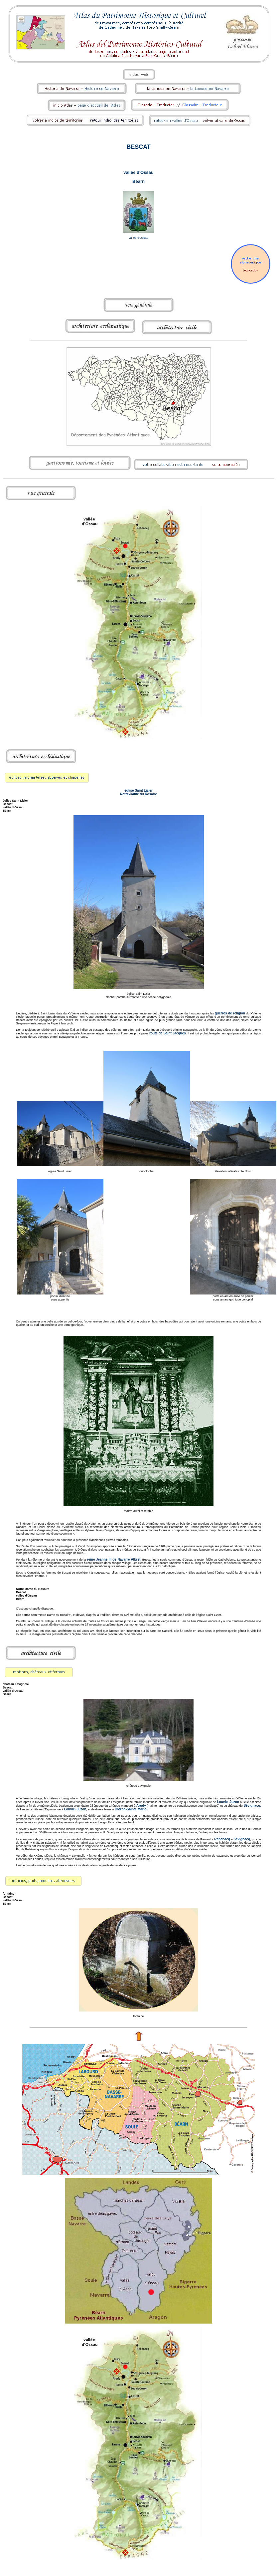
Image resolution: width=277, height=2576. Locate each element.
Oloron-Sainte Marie (130, 1809)
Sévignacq (251, 1805)
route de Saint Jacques (167, 1033)
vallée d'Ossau (138, 172)
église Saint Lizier (138, 790)
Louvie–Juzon (228, 1802)
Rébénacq (222, 1839)
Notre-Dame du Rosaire (138, 794)
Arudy (141, 1805)
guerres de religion (230, 1013)
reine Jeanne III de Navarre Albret (113, 1559)
